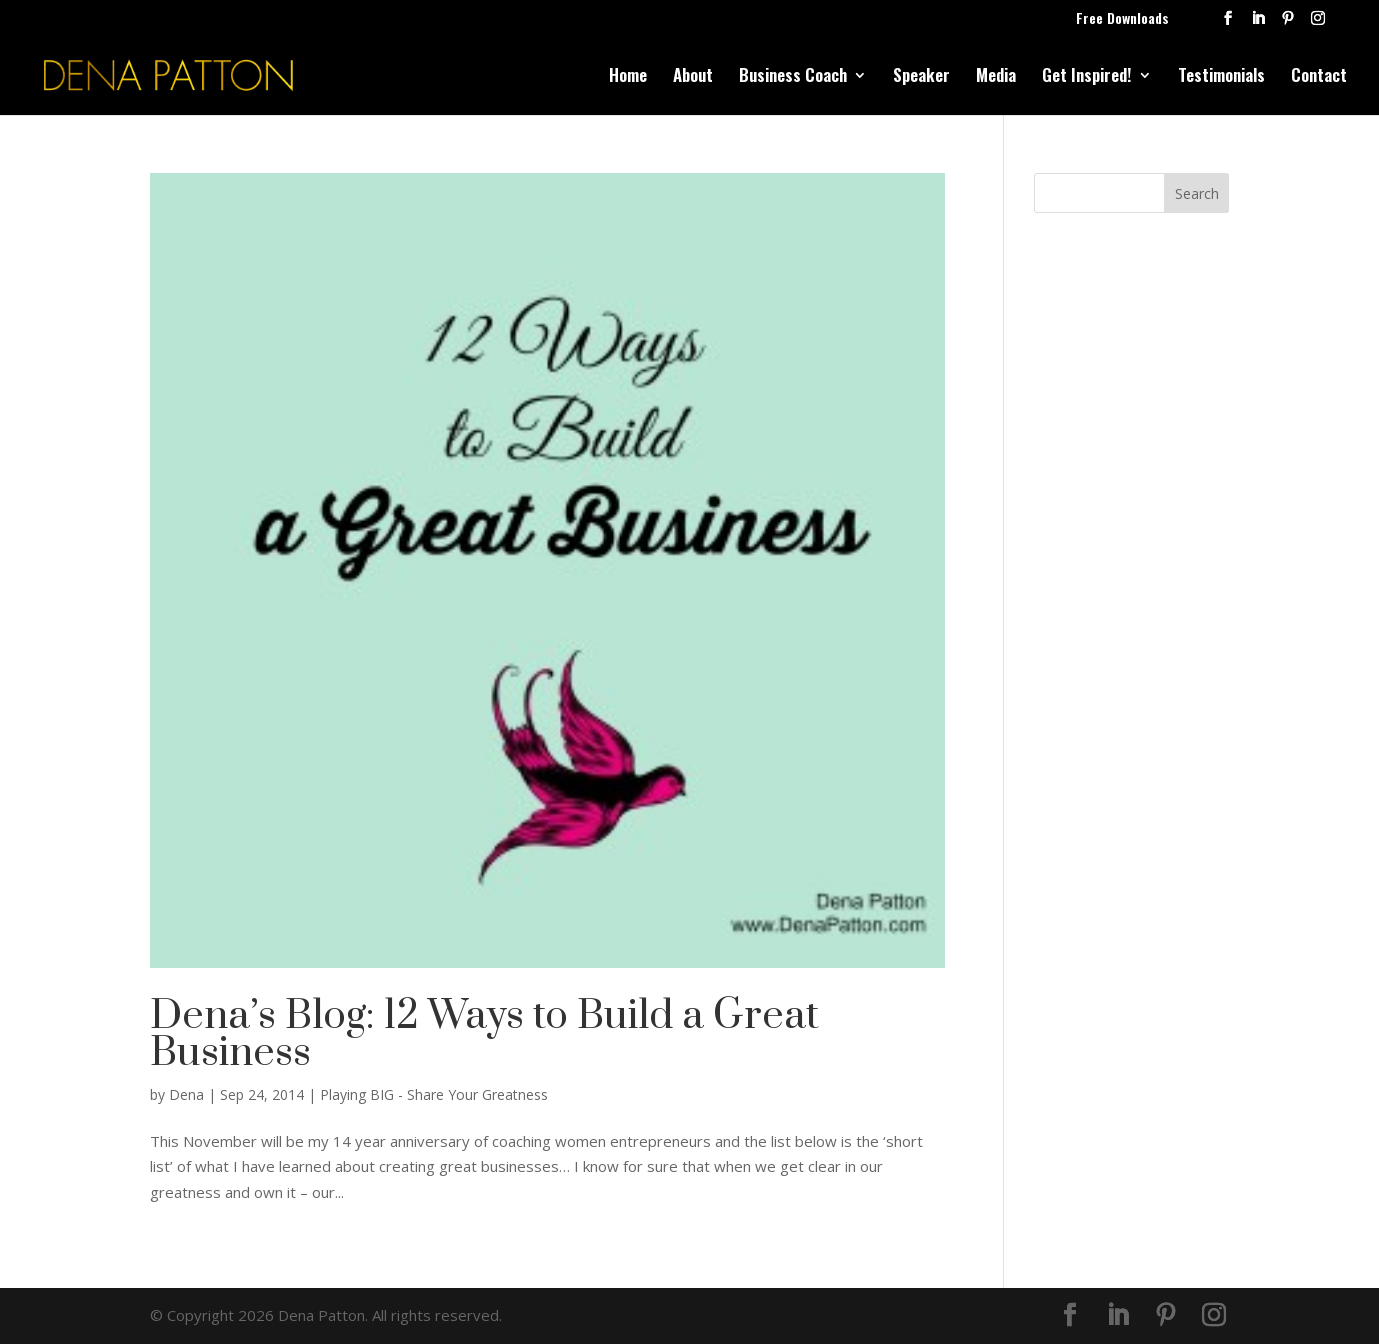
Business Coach (793, 77)
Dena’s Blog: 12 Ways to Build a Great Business (484, 1034)
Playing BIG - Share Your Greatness (434, 1094)
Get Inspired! (1087, 77)
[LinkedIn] (1258, 23)
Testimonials (1221, 77)
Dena (186, 1094)
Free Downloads (1122, 19)
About (693, 77)
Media (996, 77)
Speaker (921, 77)
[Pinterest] (1288, 23)
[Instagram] (1318, 23)
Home (628, 77)
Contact (1319, 77)
